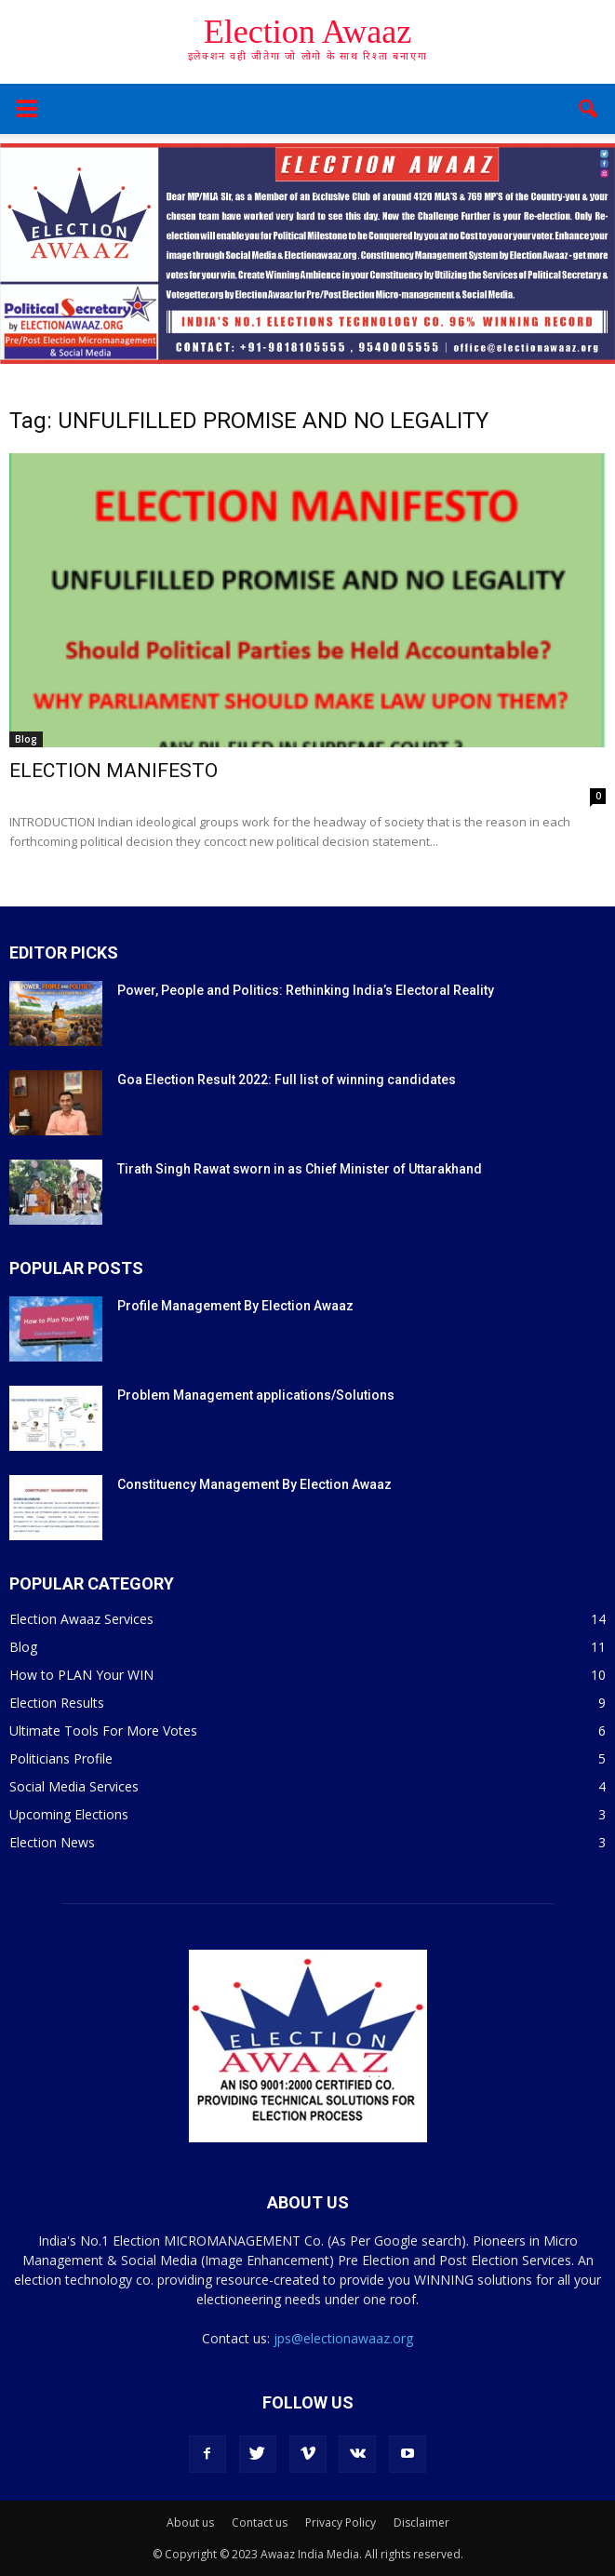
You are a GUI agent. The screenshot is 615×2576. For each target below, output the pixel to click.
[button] (589, 109)
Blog (26, 738)
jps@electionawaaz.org (343, 2338)
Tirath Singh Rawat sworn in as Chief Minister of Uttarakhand (299, 1168)
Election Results (56, 1702)
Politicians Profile (61, 1758)
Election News (52, 1842)
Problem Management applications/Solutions (255, 1395)
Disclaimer (421, 2522)
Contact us (259, 2522)
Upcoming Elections (68, 1814)
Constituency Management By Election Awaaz (254, 1484)
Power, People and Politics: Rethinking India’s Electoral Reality (305, 990)
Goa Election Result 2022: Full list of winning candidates (286, 1079)
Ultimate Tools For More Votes (103, 1730)
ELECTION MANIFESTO (113, 770)
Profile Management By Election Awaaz (235, 1305)
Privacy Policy (340, 2522)
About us (190, 2522)
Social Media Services (74, 1786)
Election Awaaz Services (81, 1619)
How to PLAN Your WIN (81, 1675)
